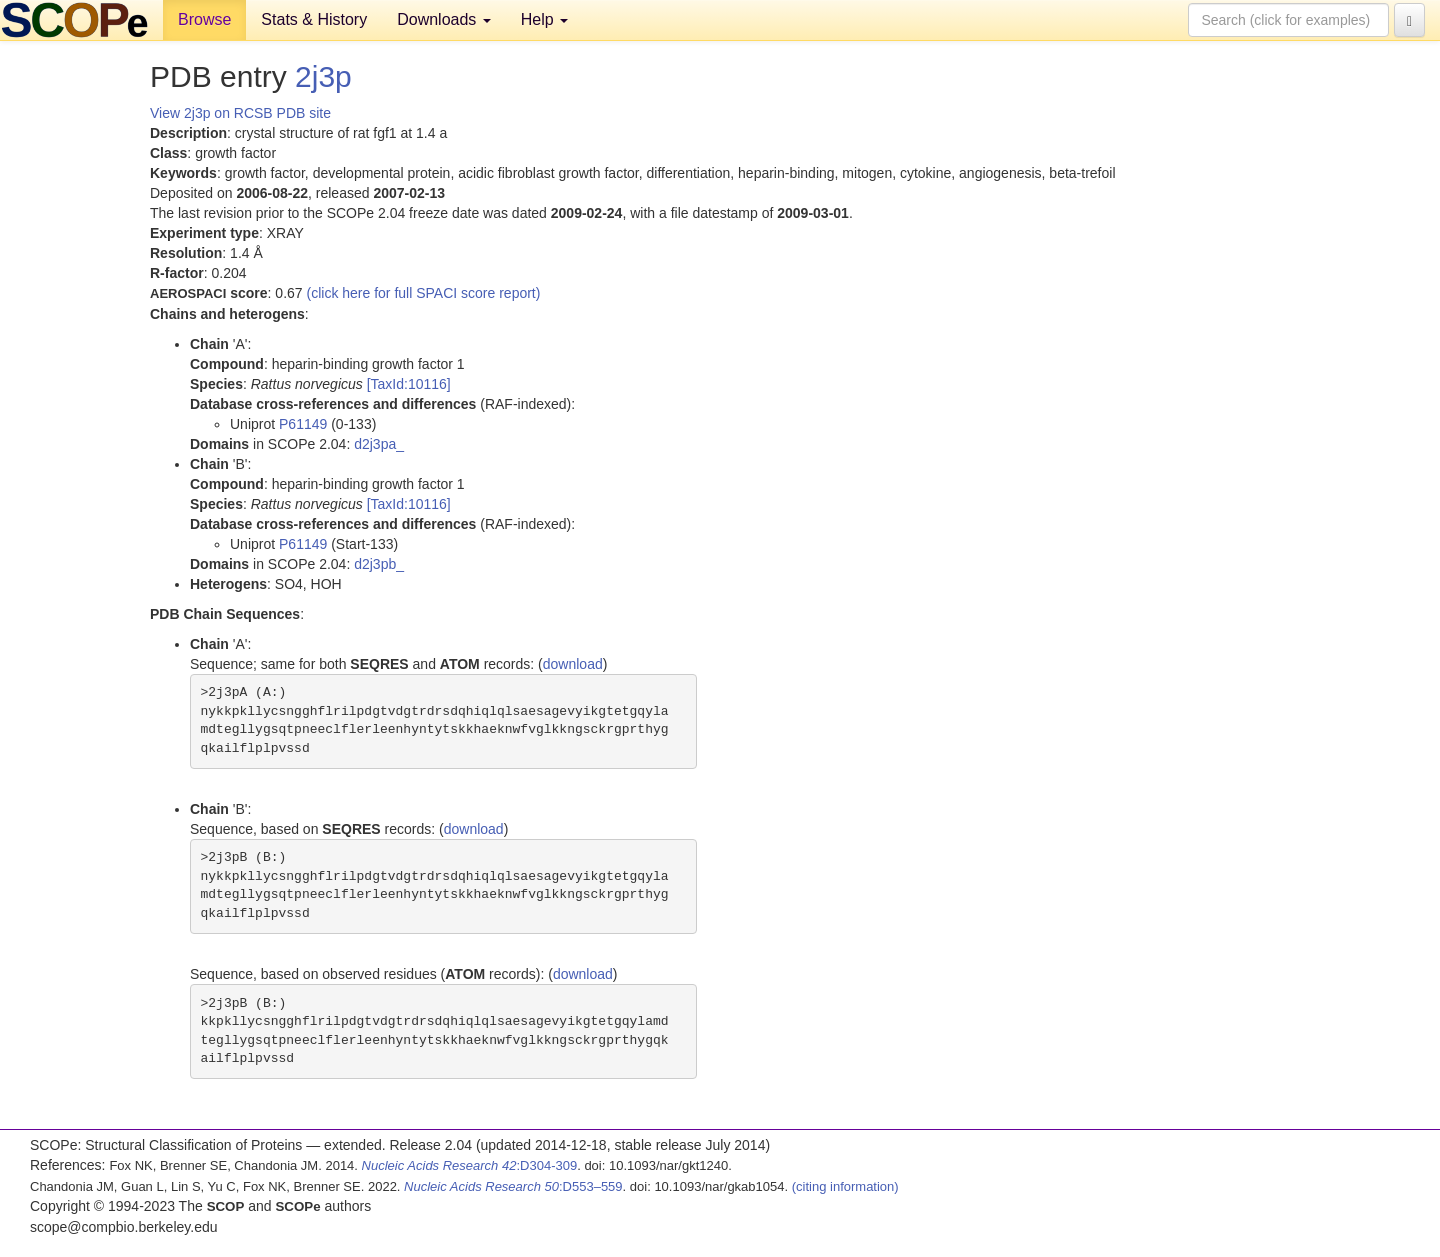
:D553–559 (513, 1186)
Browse (204, 19)
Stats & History (314, 19)
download (573, 664)
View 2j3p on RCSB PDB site (240, 113)
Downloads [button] (444, 19)
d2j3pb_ (379, 564)
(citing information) (845, 1186)
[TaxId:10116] (409, 384)
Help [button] (544, 19)
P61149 (303, 424)
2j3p (323, 76)
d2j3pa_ (379, 444)
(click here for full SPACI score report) (424, 293)
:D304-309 (470, 1165)
